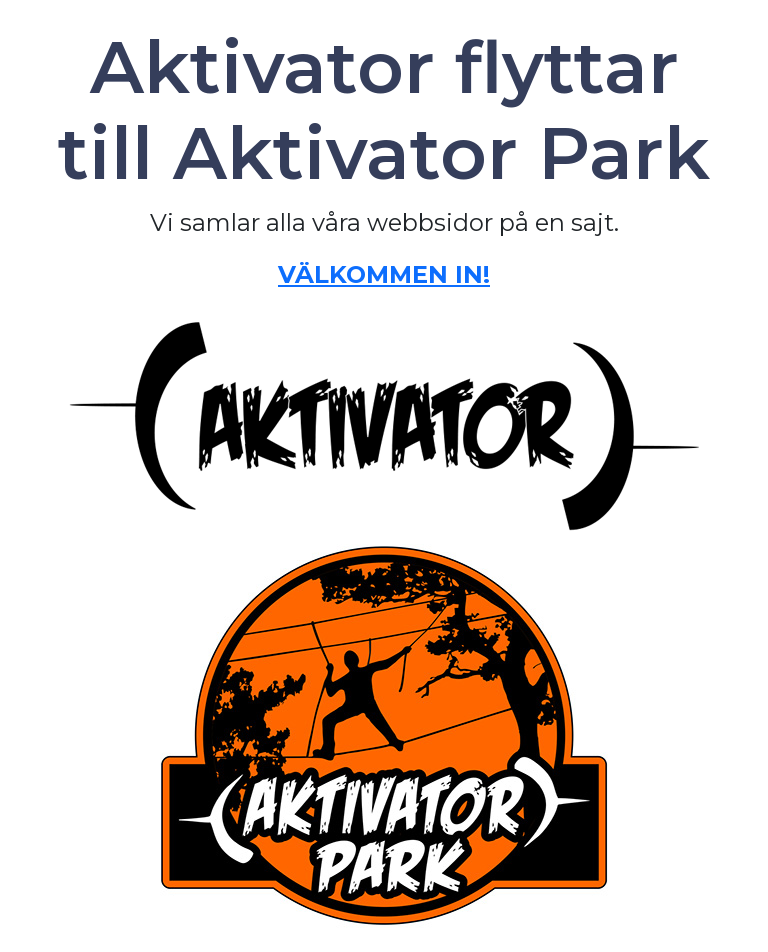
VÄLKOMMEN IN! (384, 274)
